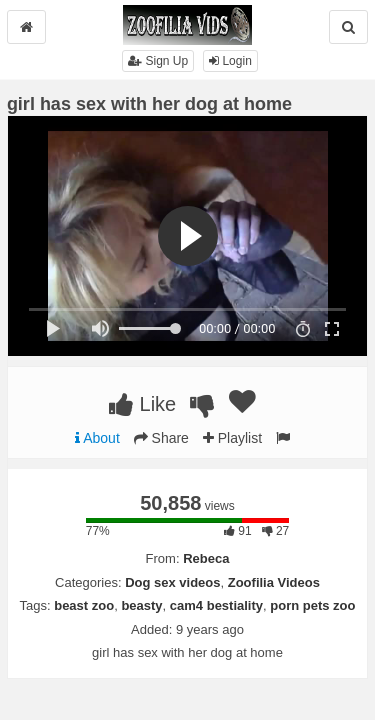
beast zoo (84, 605)
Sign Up (158, 61)
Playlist (232, 438)
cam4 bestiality (216, 605)
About (97, 438)
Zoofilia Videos (274, 582)
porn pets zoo (312, 605)
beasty (141, 605)
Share (161, 438)
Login (230, 61)
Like (142, 404)
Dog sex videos (172, 582)
